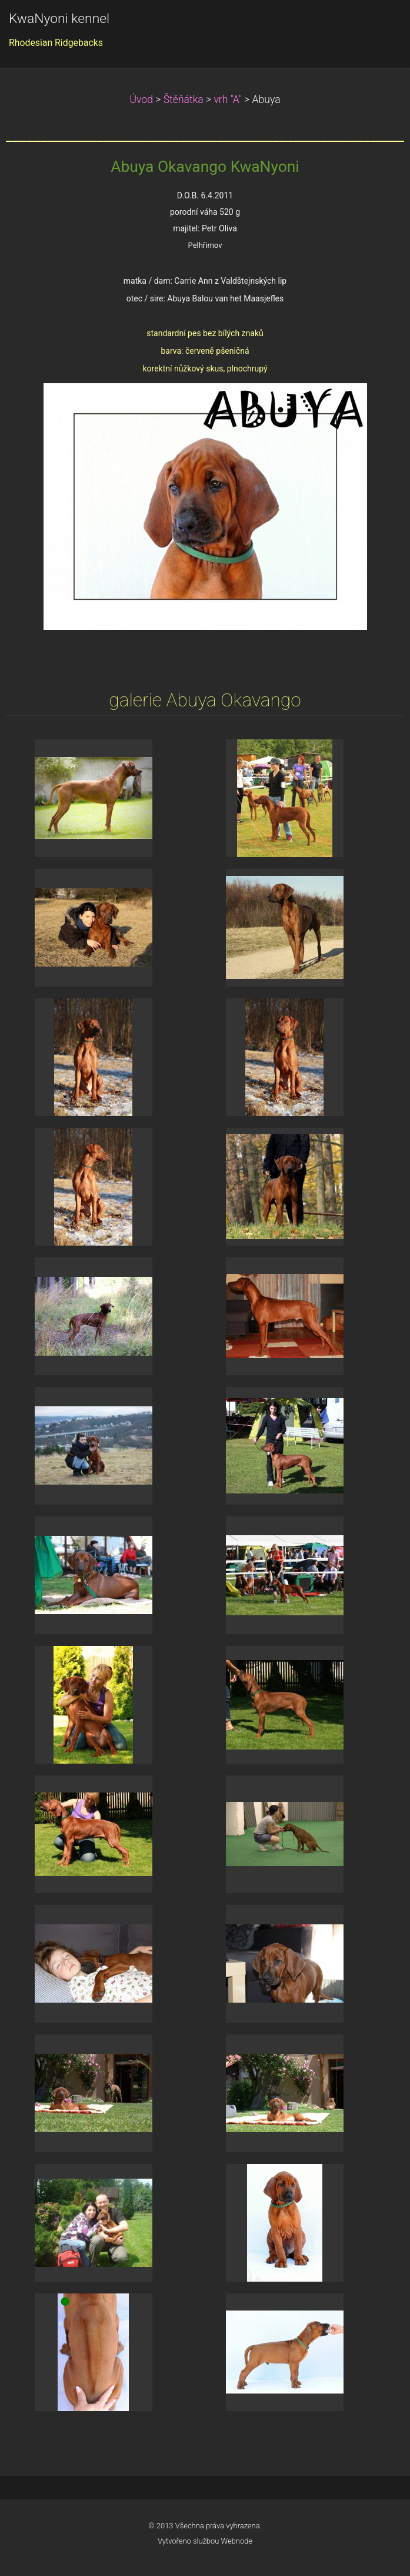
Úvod (141, 99)
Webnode (237, 2541)
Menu (377, 26)
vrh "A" (227, 99)
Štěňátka (184, 99)
